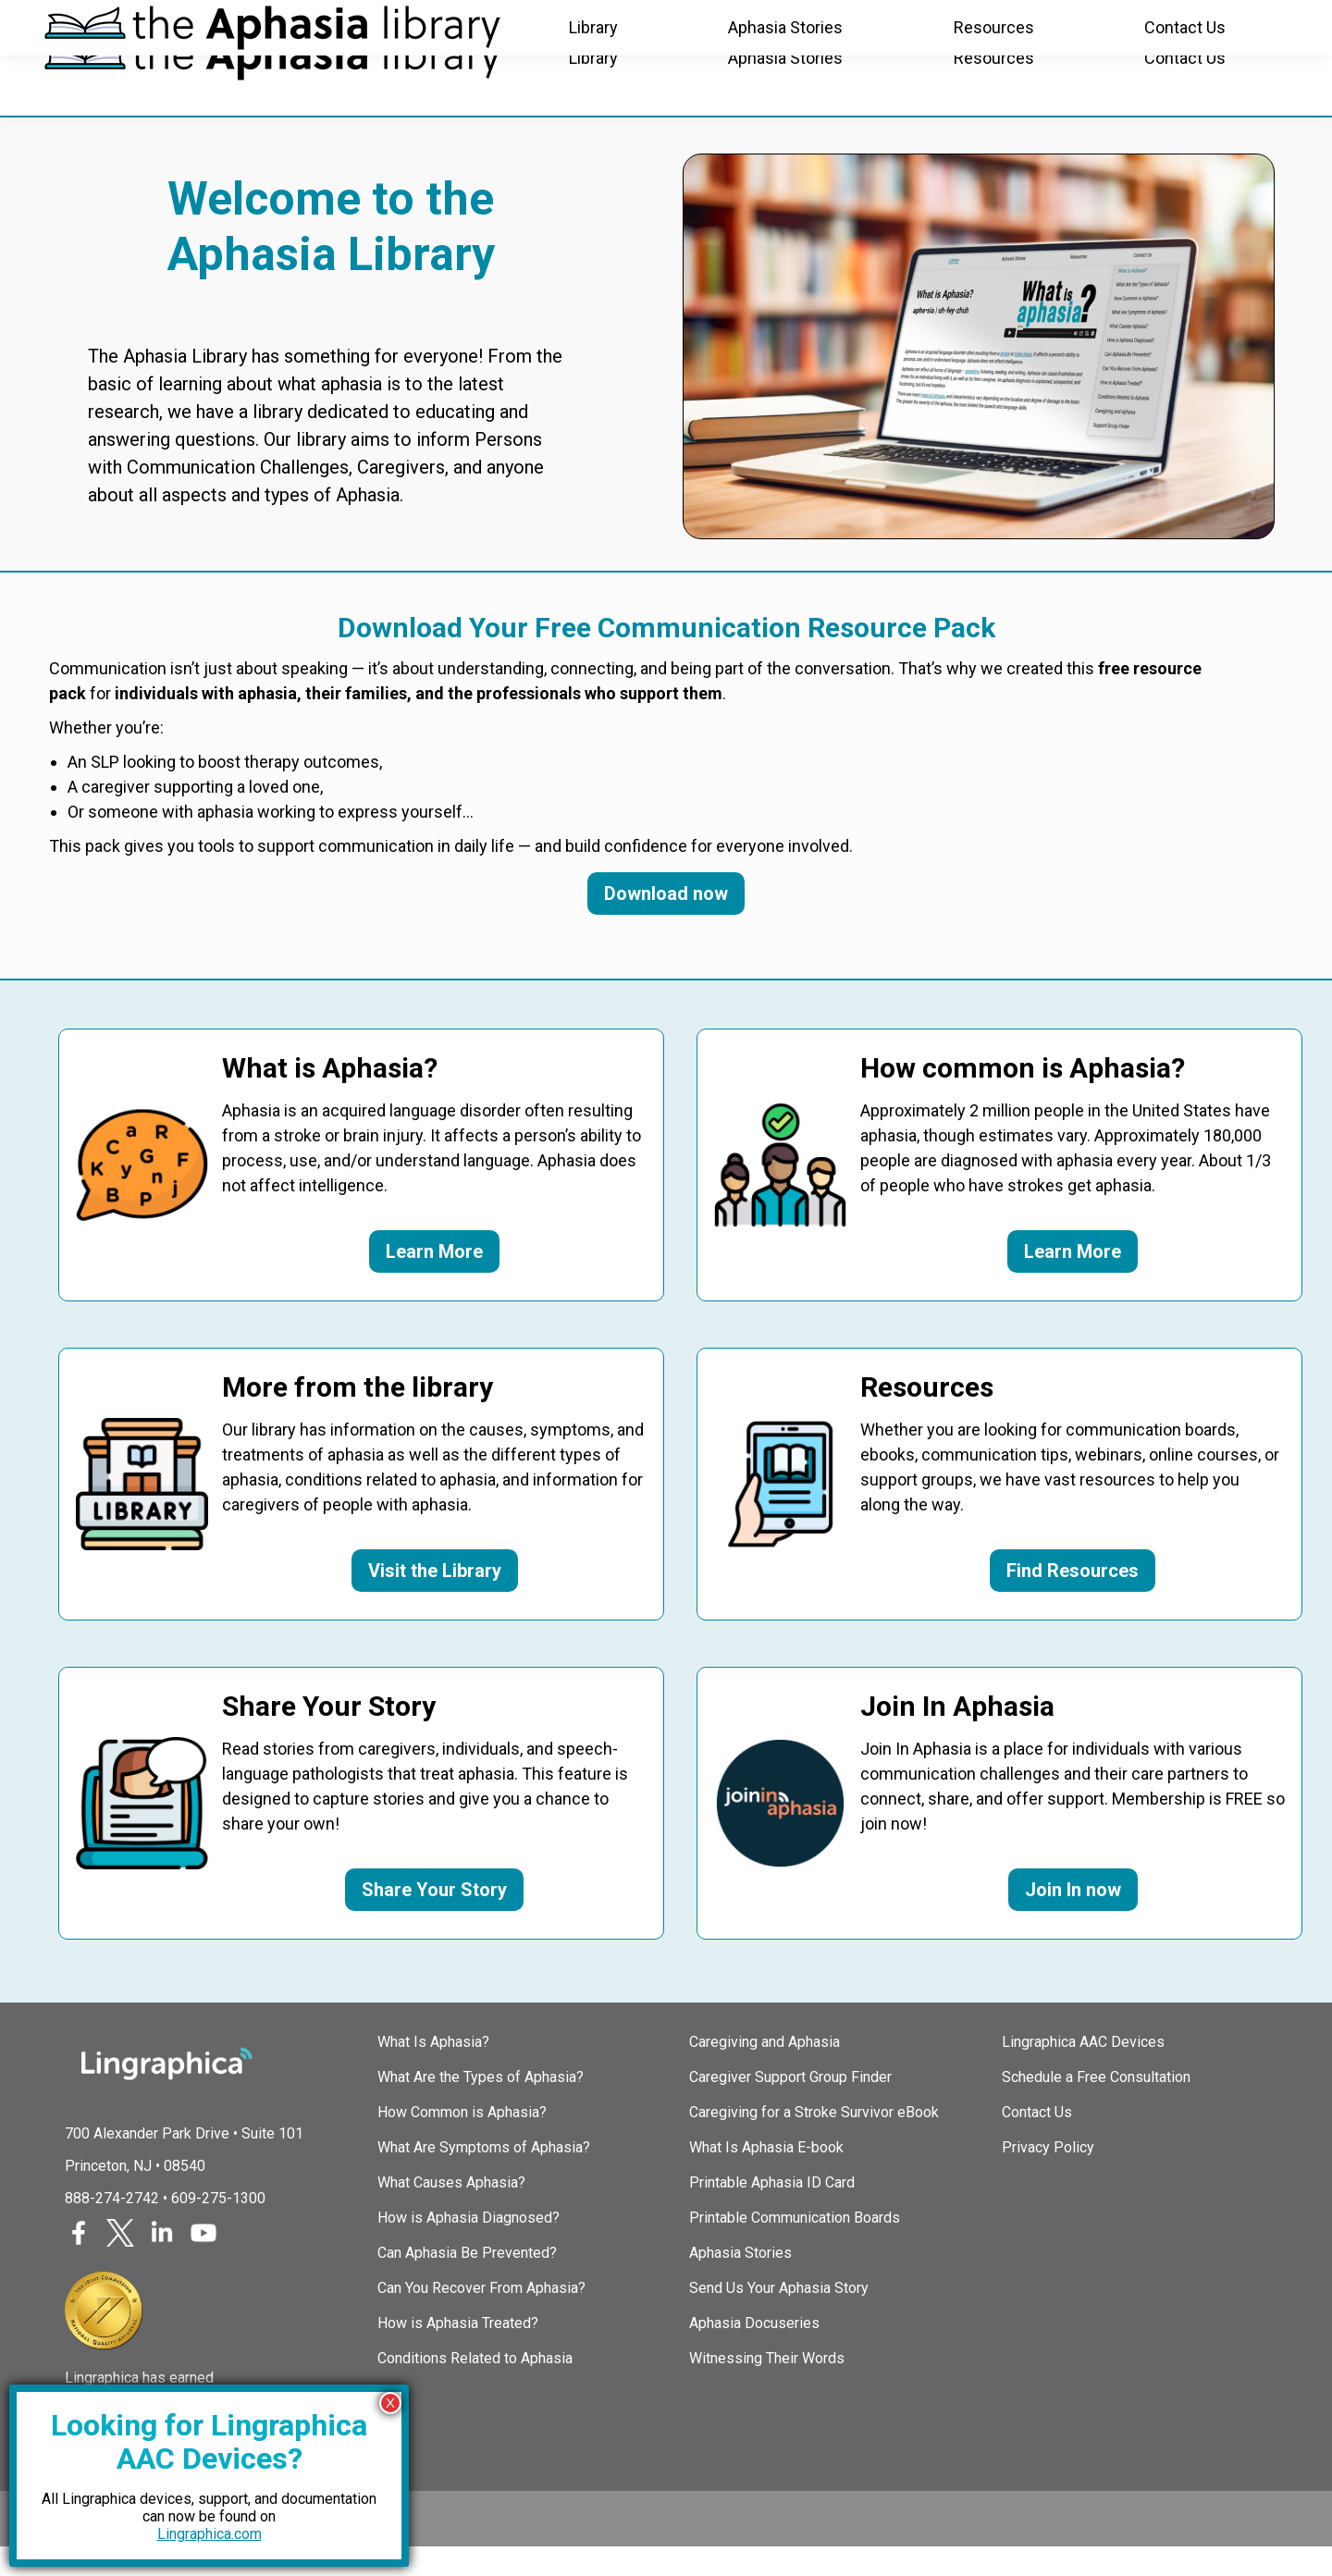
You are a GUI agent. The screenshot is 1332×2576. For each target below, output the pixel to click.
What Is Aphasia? (433, 2070)
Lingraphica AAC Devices (1083, 2070)
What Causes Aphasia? (451, 2211)
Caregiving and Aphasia (764, 2070)
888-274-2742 (112, 2227)
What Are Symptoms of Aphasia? (483, 2176)
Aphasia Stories (740, 2281)
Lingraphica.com (209, 2534)
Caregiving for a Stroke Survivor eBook (814, 2141)
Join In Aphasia (211, 22)
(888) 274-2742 (1229, 23)
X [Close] (390, 2402)
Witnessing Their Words (767, 2387)
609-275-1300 (218, 2227)
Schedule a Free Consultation (1096, 2105)
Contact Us (1037, 2141)
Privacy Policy (1048, 2176)
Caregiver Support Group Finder (790, 2105)
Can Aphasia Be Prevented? (467, 2281)
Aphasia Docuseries (754, 2351)
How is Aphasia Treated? (457, 2351)
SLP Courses (350, 22)
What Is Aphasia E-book (766, 2176)
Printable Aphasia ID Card (772, 2211)
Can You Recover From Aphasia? (481, 2316)
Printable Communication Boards (794, 2246)
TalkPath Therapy (494, 22)
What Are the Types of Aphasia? (480, 2105)
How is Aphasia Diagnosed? (468, 2246)
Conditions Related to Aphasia (475, 2387)
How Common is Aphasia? (462, 2141)
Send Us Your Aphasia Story (779, 2316)
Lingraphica (79, 22)
